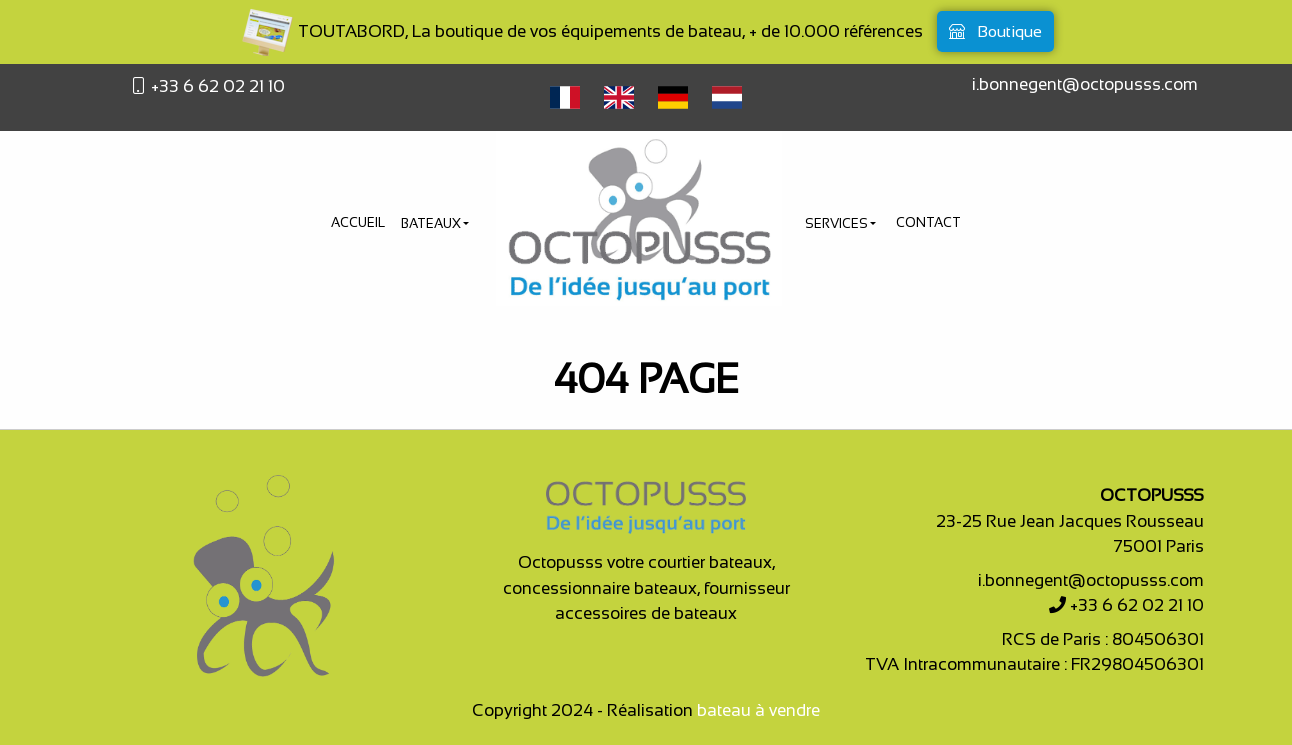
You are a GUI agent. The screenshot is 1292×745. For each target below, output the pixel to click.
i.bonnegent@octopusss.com (1085, 84)
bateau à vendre (758, 710)
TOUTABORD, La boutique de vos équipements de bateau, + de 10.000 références (581, 31)
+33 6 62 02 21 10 (216, 86)
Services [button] (838, 223)
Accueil (358, 222)
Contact (928, 222)
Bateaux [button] (432, 223)
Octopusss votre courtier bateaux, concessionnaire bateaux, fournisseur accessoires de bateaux (646, 588)
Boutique (995, 31)
